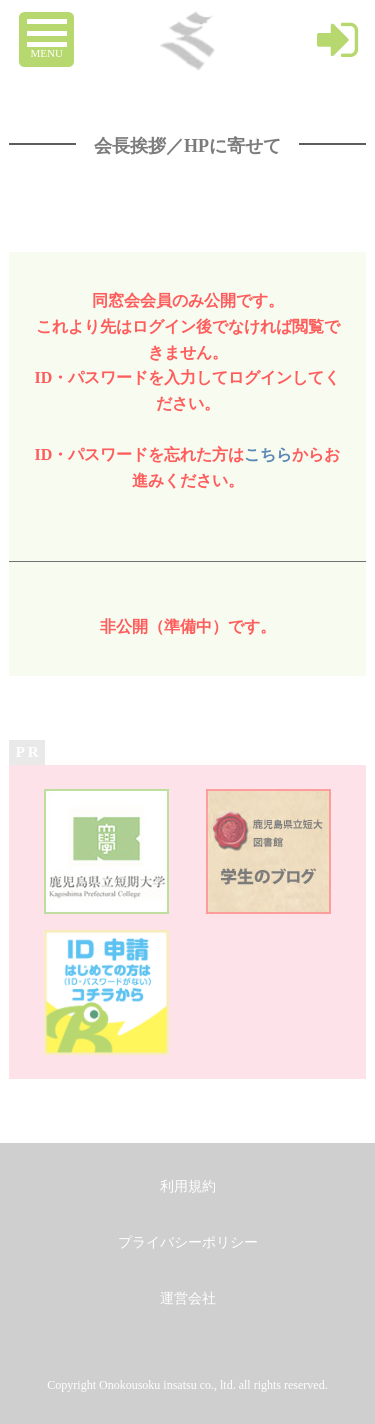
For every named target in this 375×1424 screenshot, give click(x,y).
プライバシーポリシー (188, 1242)
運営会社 (188, 1298)
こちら (268, 454)
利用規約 (188, 1186)
